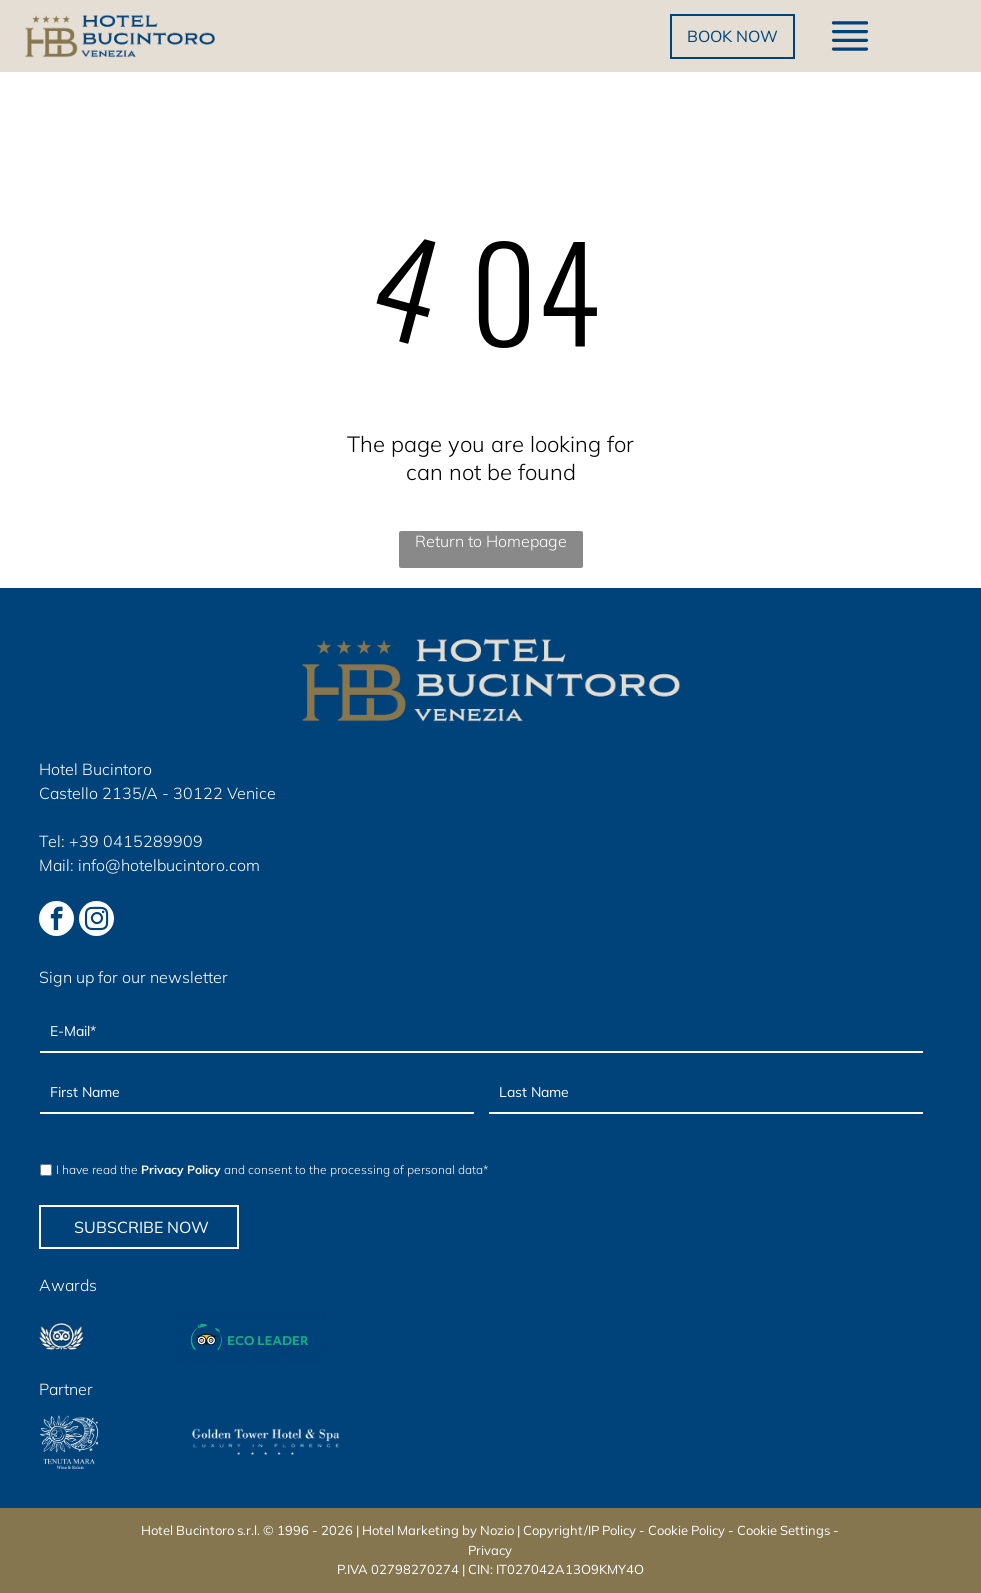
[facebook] (56, 921)
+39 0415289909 (136, 841)
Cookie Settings (783, 1530)
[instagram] (96, 921)
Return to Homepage (491, 541)
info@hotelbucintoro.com (169, 865)
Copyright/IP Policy (579, 1530)
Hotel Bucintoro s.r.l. (200, 1530)
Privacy (490, 1550)
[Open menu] (850, 36)
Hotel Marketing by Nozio (438, 1530)
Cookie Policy (686, 1530)
